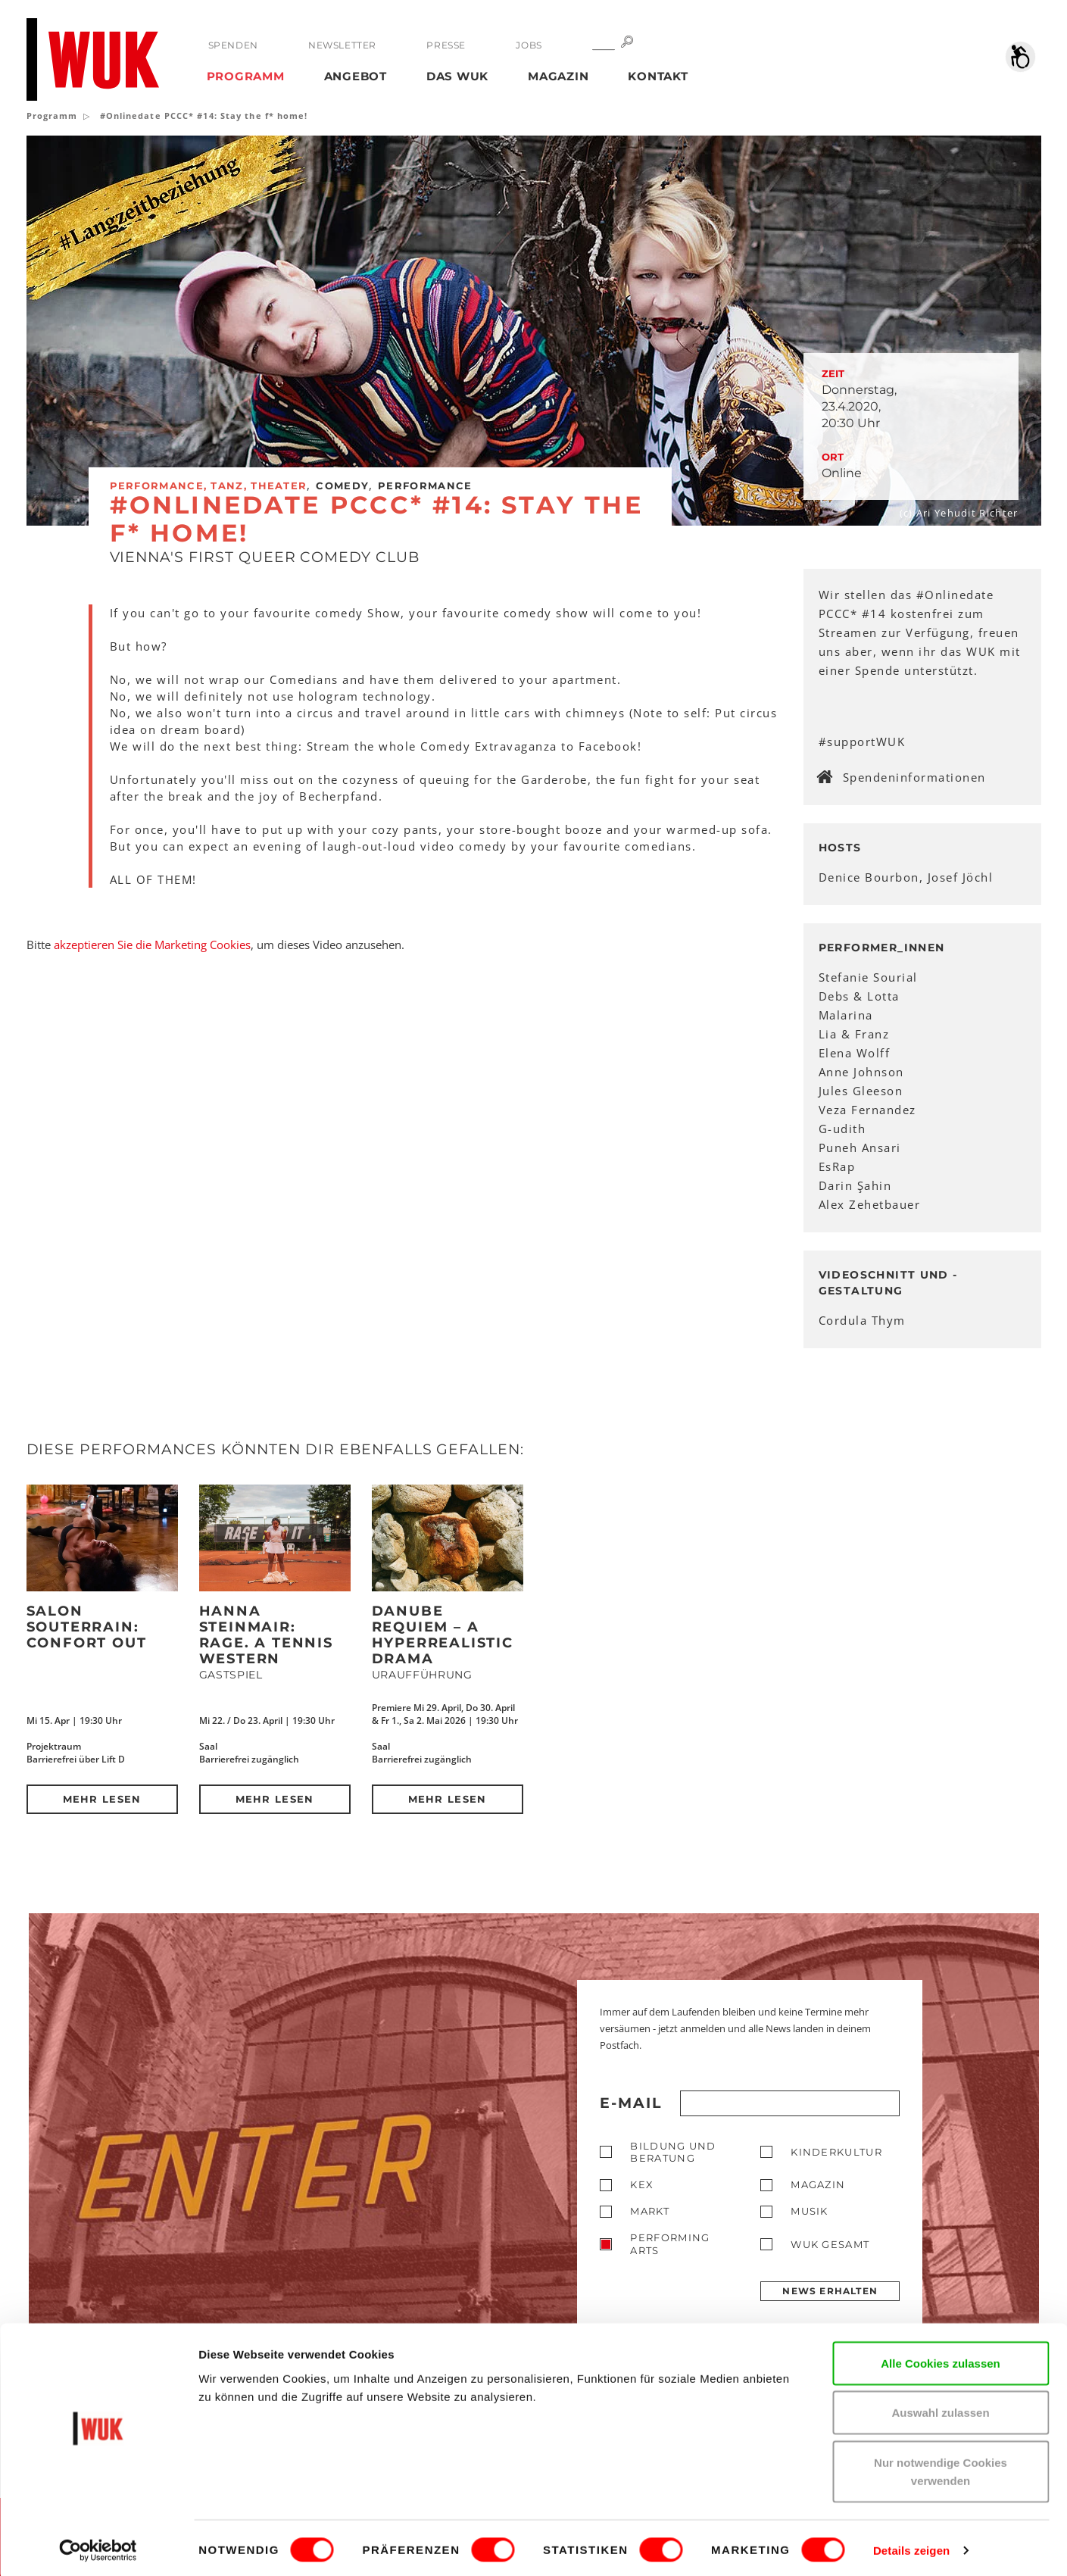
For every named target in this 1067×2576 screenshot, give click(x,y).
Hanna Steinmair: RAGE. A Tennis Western (266, 1635)
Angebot (355, 76)
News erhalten (830, 2291)
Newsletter (342, 45)
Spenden (233, 45)
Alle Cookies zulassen (940, 2359)
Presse (446, 45)
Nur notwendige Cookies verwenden (940, 2467)
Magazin (558, 76)
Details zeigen (911, 2546)
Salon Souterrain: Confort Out (87, 1627)
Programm (246, 76)
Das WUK (457, 76)
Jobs (528, 45)
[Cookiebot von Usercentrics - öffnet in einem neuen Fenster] (98, 2546)
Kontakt (658, 76)
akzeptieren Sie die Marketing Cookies (152, 944)
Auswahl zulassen (940, 2409)
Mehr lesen (102, 1799)
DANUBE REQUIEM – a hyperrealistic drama (442, 1635)
